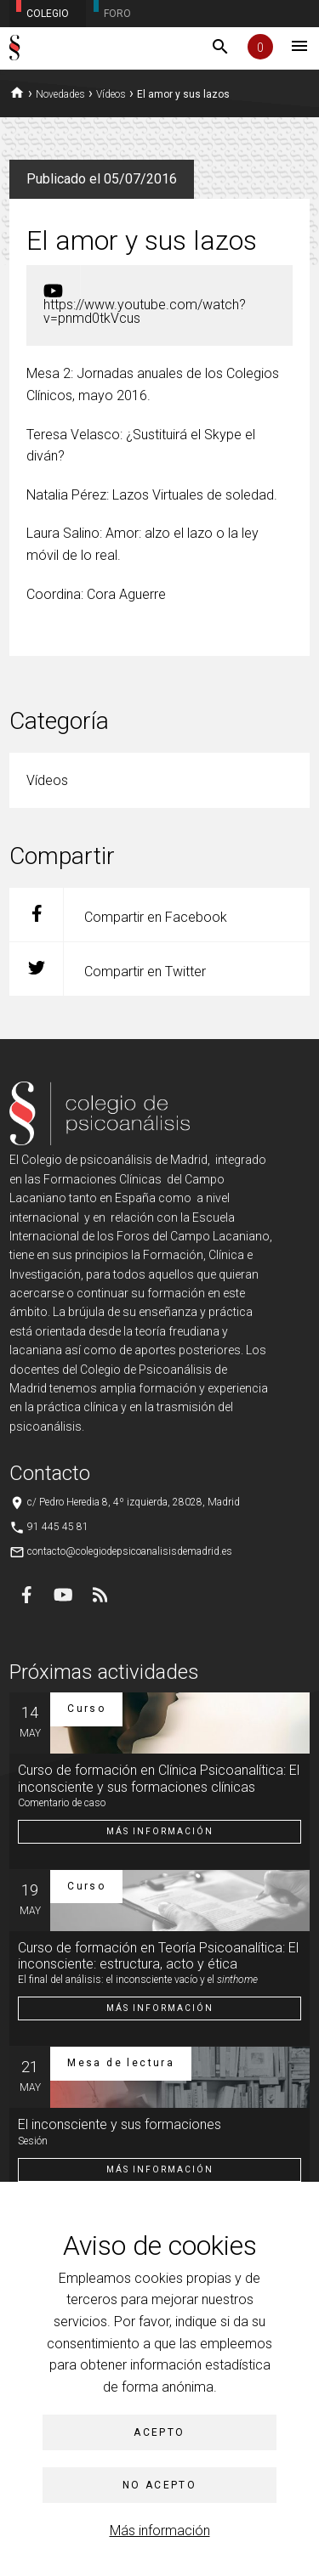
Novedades (60, 94)
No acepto (159, 2485)
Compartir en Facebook (118, 914)
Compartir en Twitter (107, 969)
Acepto (159, 2432)
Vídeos (111, 94)
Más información (160, 2530)
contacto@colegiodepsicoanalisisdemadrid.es (129, 1551)
